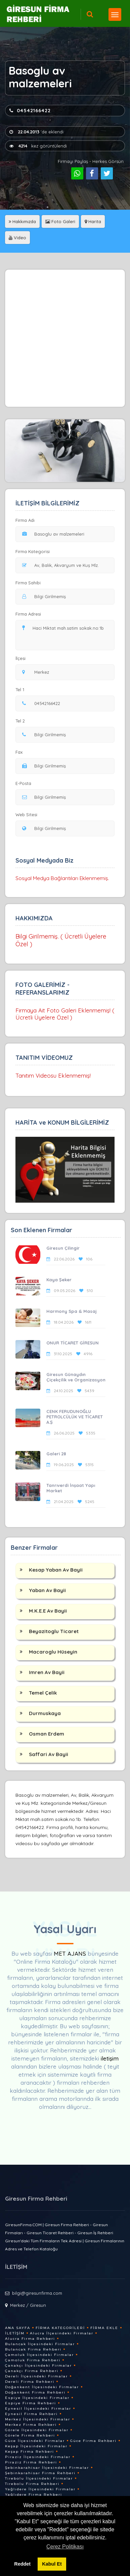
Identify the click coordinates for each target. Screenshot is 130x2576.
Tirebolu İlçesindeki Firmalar (39, 2478)
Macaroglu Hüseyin (53, 1652)
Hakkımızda (22, 221)
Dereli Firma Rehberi (29, 2381)
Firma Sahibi (28, 582)
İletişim (15, 2333)
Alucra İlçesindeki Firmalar (61, 2333)
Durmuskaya (45, 1713)
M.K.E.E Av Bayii (48, 1611)
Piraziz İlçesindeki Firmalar (38, 2457)
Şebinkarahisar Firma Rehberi (40, 2473)
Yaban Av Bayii (47, 1590)
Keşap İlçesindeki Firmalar (36, 2446)
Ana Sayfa (17, 2328)
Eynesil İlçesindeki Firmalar (38, 2408)
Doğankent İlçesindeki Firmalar (42, 2387)
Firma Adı (25, 520)
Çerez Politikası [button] (65, 2546)
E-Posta (23, 783)
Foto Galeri (60, 221)
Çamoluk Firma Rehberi (32, 2360)
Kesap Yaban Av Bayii (56, 1570)
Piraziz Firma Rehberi (31, 2462)
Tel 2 (22, 720)
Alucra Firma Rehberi (30, 2338)
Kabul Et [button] (51, 2564)
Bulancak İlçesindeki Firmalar (40, 2344)
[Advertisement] (65, 338)
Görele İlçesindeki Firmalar (37, 2430)
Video (17, 237)
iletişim (110, 2058)
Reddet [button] (22, 2564)
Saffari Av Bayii (48, 1754)
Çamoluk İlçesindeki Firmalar (39, 2355)
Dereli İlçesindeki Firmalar (36, 2376)
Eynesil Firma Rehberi (31, 2414)
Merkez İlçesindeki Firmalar (37, 2419)
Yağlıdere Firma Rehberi (33, 2494)
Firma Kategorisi (32, 551)
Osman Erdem (46, 1734)
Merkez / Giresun (28, 2305)
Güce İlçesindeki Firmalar (35, 2441)
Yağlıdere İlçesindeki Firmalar (40, 2489)
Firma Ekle (104, 2328)
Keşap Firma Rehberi (29, 2451)
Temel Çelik (43, 1693)
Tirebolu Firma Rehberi (32, 2484)
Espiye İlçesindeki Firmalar (37, 2398)
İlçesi (22, 658)
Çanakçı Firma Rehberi (31, 2371)
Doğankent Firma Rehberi (35, 2392)
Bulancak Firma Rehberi (33, 2349)
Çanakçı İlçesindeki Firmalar (38, 2365)
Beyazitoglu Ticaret (54, 1631)
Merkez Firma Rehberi (31, 2424)
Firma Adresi (28, 614)
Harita (93, 221)
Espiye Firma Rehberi (30, 2403)
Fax (23, 752)
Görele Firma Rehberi (30, 2435)
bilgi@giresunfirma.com (37, 2293)
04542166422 (30, 111)
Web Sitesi (26, 814)
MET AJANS (71, 1953)
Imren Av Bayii (46, 1672)
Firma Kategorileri (60, 2328)
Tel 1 (22, 689)
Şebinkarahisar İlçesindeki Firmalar (47, 2467)
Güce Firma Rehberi (93, 2441)
